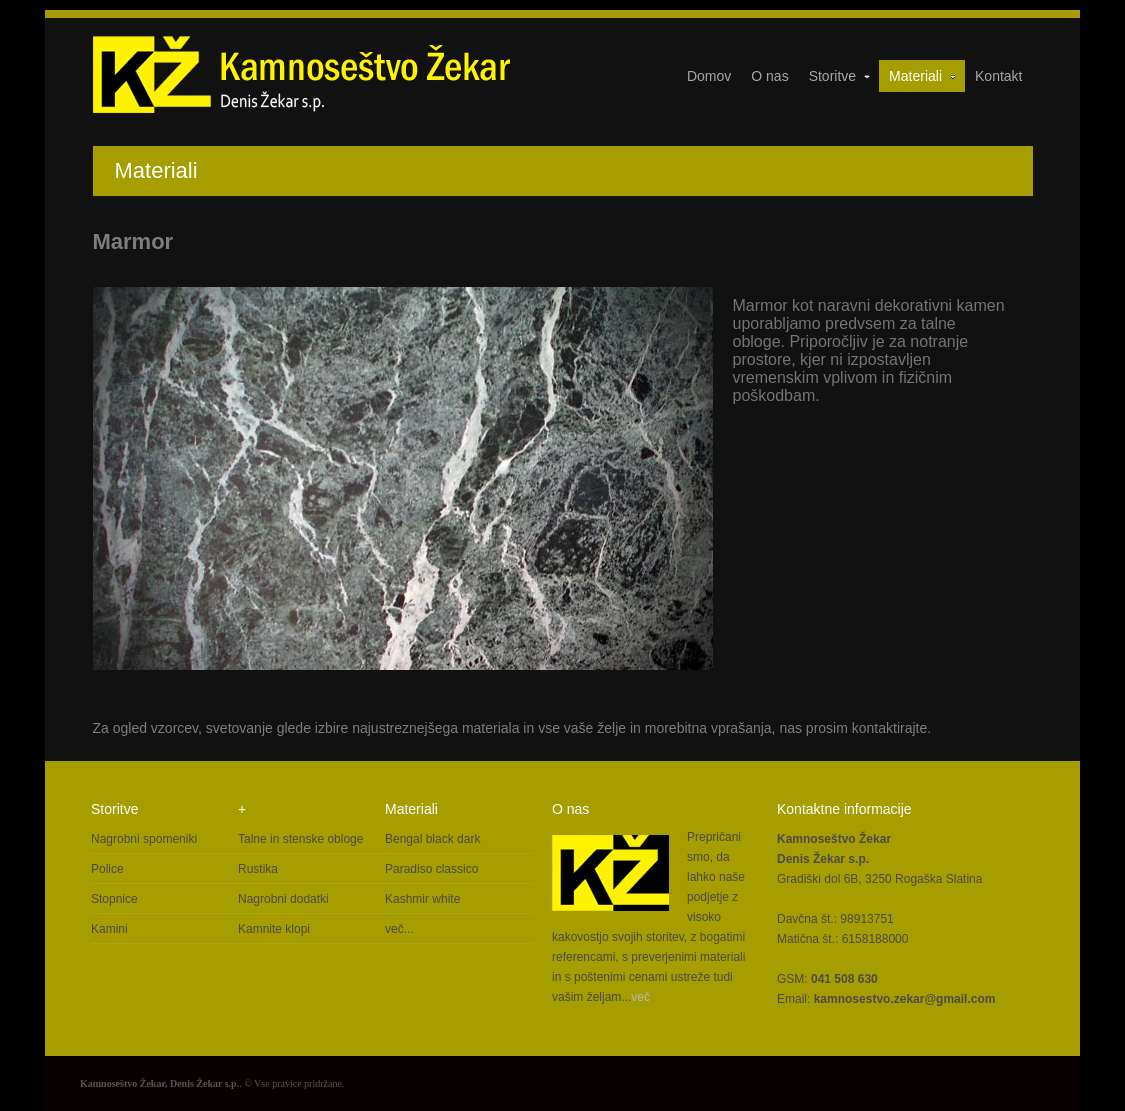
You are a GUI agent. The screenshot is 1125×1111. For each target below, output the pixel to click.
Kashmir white (422, 899)
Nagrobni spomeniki (144, 839)
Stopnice (114, 899)
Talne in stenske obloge (300, 839)
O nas (769, 76)
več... (399, 929)
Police (107, 869)
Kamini (109, 929)
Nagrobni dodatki (283, 899)
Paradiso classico (431, 869)
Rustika (258, 869)
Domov (709, 76)
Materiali (923, 76)
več (640, 997)
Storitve (840, 76)
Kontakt (998, 76)
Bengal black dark (432, 839)
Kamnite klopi (274, 929)
